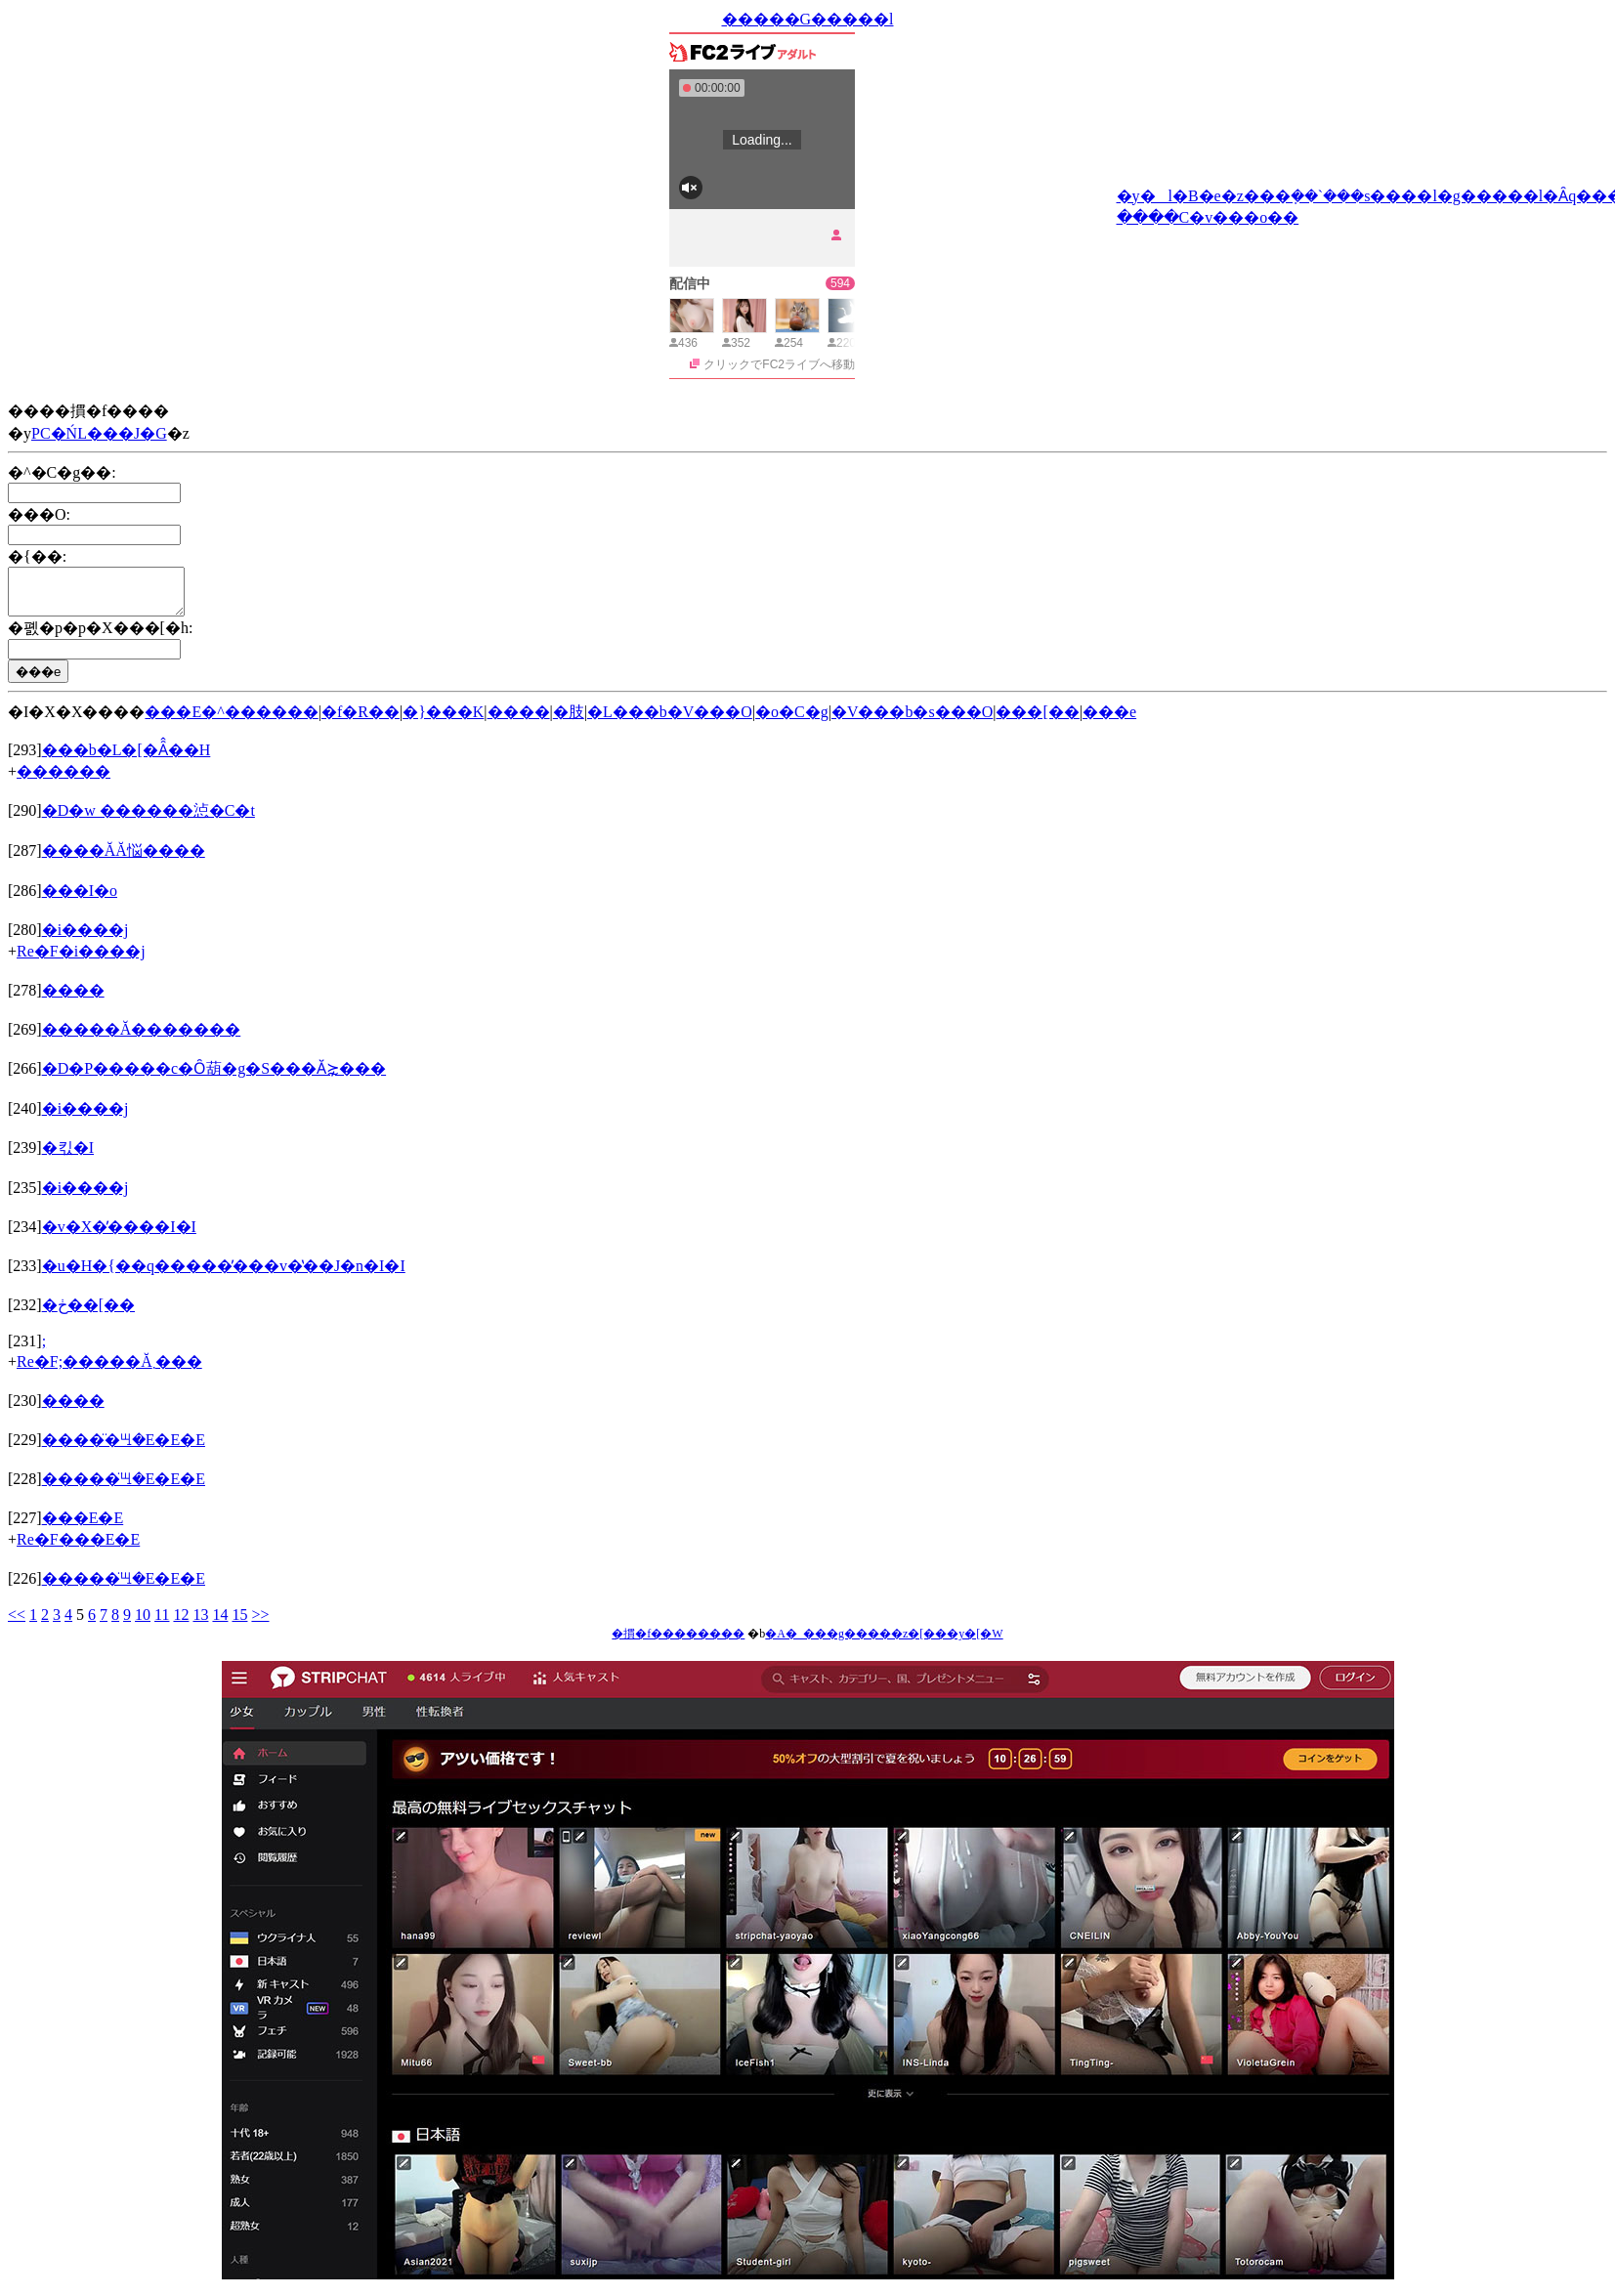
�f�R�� (360, 720)
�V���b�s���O (912, 720)
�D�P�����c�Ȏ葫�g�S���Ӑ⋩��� (214, 1077)
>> (260, 1623)
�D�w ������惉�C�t (148, 819)
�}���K (443, 720)
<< (16, 1623)
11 (161, 1623)
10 (142, 1623)
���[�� (1037, 720)
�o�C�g (792, 720)
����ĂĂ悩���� (123, 859)
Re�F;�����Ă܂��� (109, 1370)
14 (220, 1623)
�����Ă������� (141, 1038)
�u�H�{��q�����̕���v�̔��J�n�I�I (223, 1274)
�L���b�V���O (669, 720)
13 (200, 1623)
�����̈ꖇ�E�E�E (123, 1448)
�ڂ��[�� (88, 1313)
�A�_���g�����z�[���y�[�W (883, 1642)
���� (519, 720)
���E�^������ (231, 720)
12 (181, 1623)
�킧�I (68, 1156)
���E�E (83, 1526)
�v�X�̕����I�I (119, 1235)
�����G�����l (808, 19)
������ (63, 780)
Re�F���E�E (78, 1548)
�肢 (568, 720)
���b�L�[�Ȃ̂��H (126, 758)
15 (239, 1623)
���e (1109, 720)
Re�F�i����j (81, 960)
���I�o (79, 899)
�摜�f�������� (678, 1642)
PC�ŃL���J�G (99, 433)
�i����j (85, 938)
